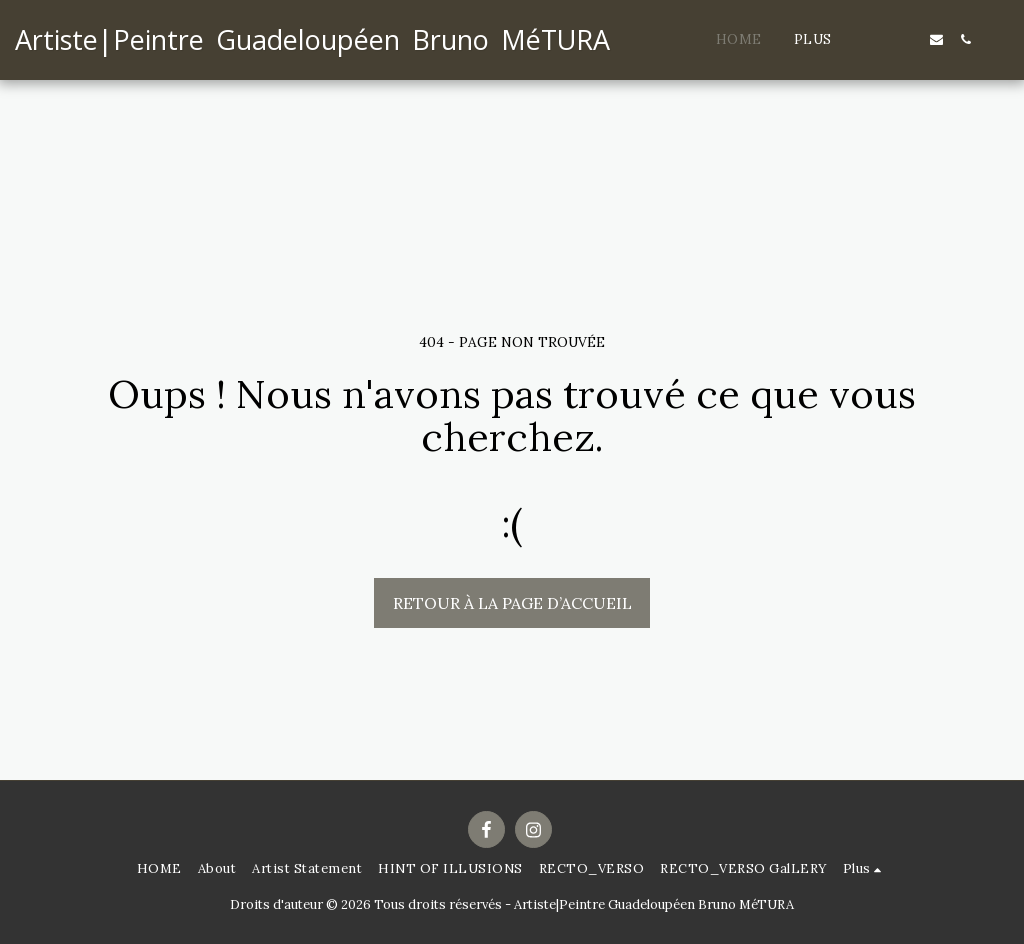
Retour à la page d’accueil (512, 603)
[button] (878, 39)
